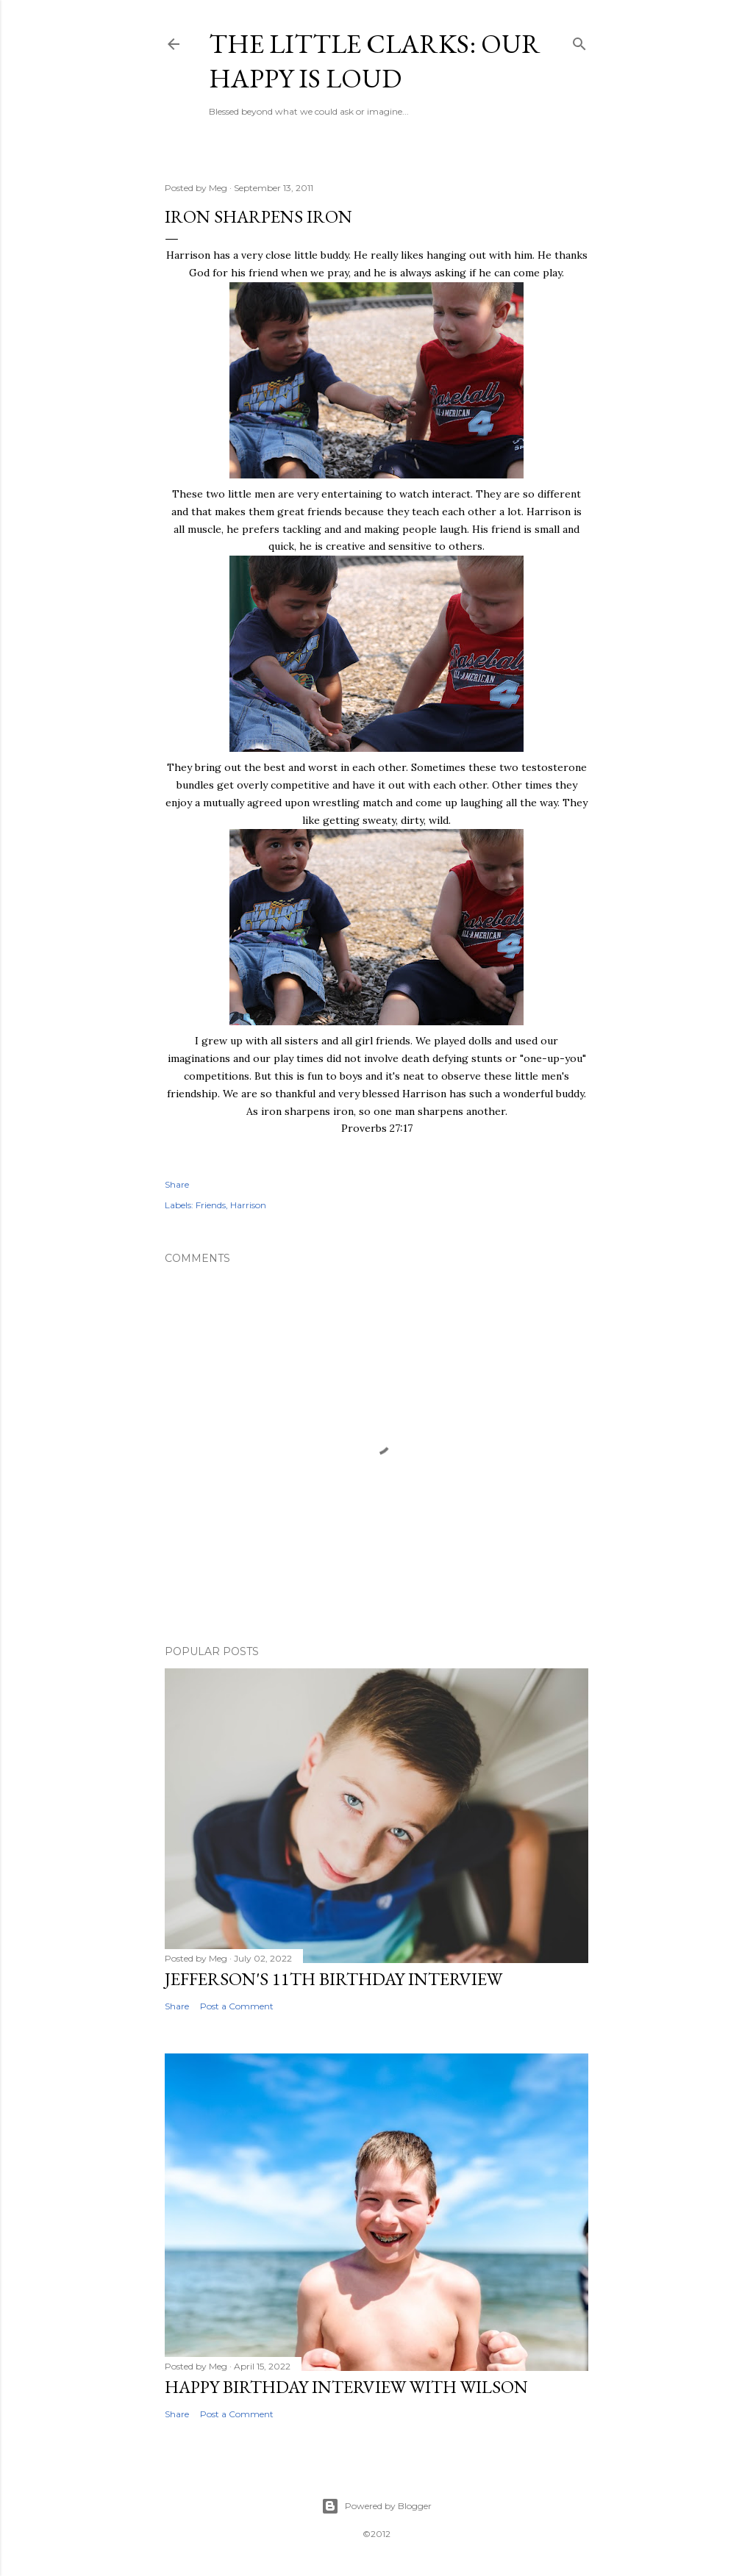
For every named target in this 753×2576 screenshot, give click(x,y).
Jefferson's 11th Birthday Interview (333, 1978)
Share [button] (177, 1184)
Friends (211, 1204)
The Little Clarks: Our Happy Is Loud (374, 61)
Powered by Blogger (376, 2506)
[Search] (579, 40)
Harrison (248, 1204)
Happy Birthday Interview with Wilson (346, 2386)
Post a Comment (237, 2006)
